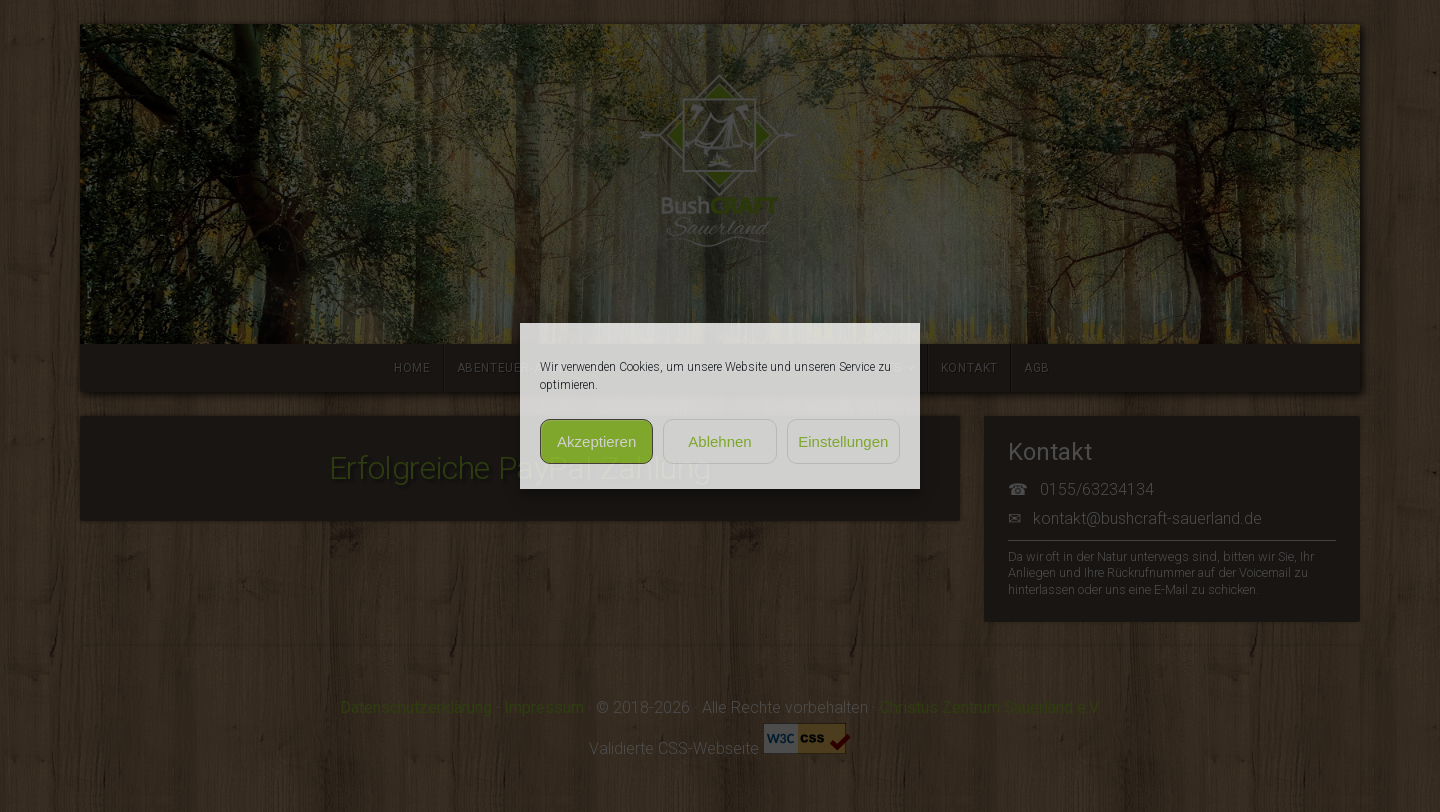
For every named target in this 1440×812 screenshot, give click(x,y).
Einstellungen (843, 441)
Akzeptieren (596, 441)
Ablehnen (719, 441)
